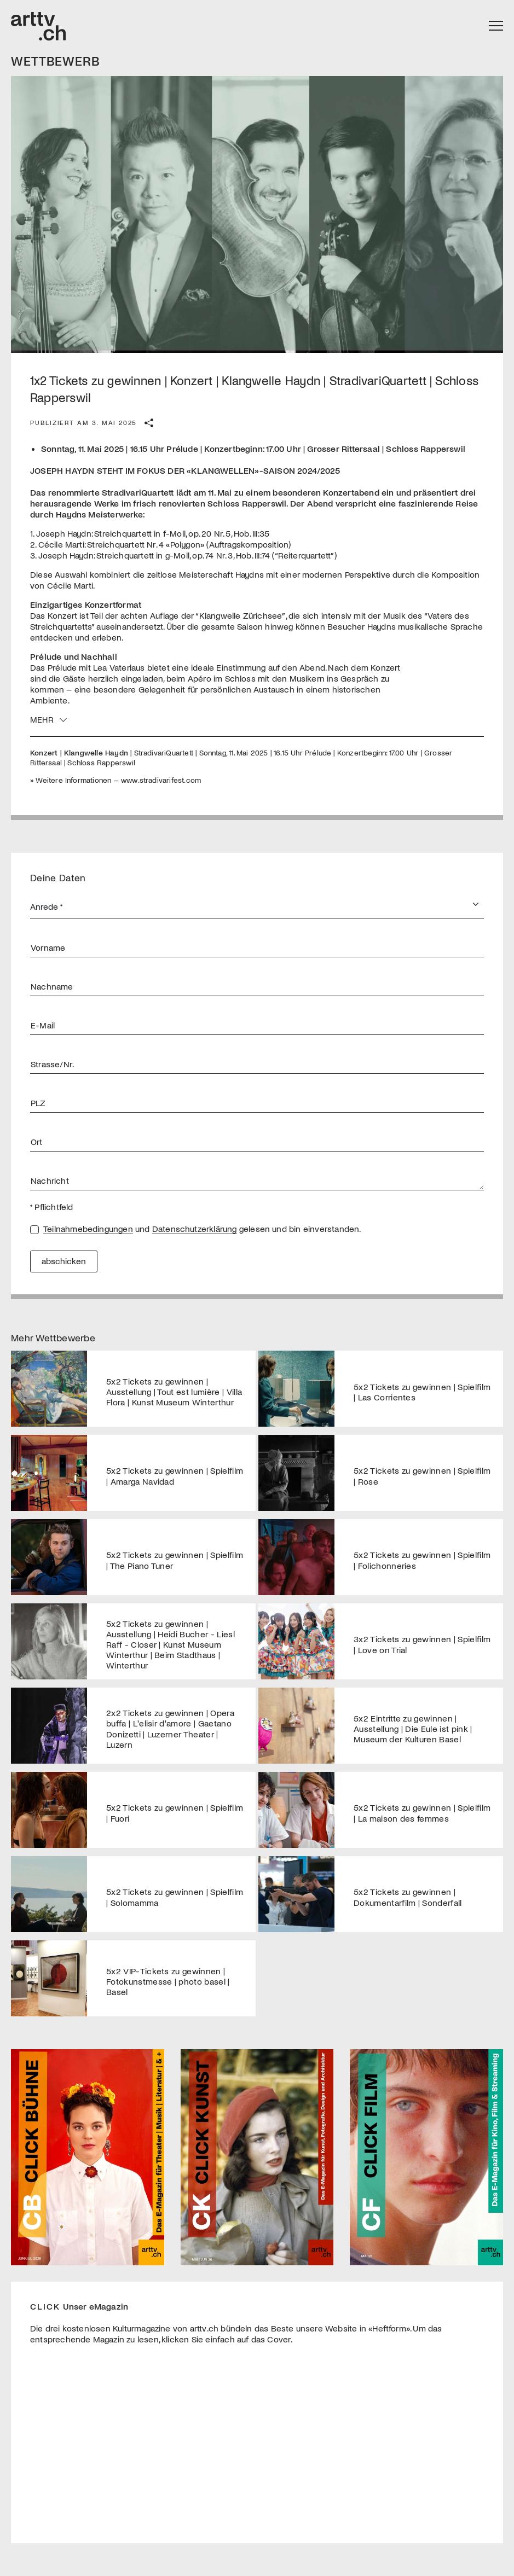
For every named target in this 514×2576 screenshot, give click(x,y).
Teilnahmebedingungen (88, 1228)
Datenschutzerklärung (194, 1228)
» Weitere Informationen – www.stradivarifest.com (115, 779)
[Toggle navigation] (496, 26)
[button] (257, 719)
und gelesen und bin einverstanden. (202, 1228)
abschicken (64, 1260)
